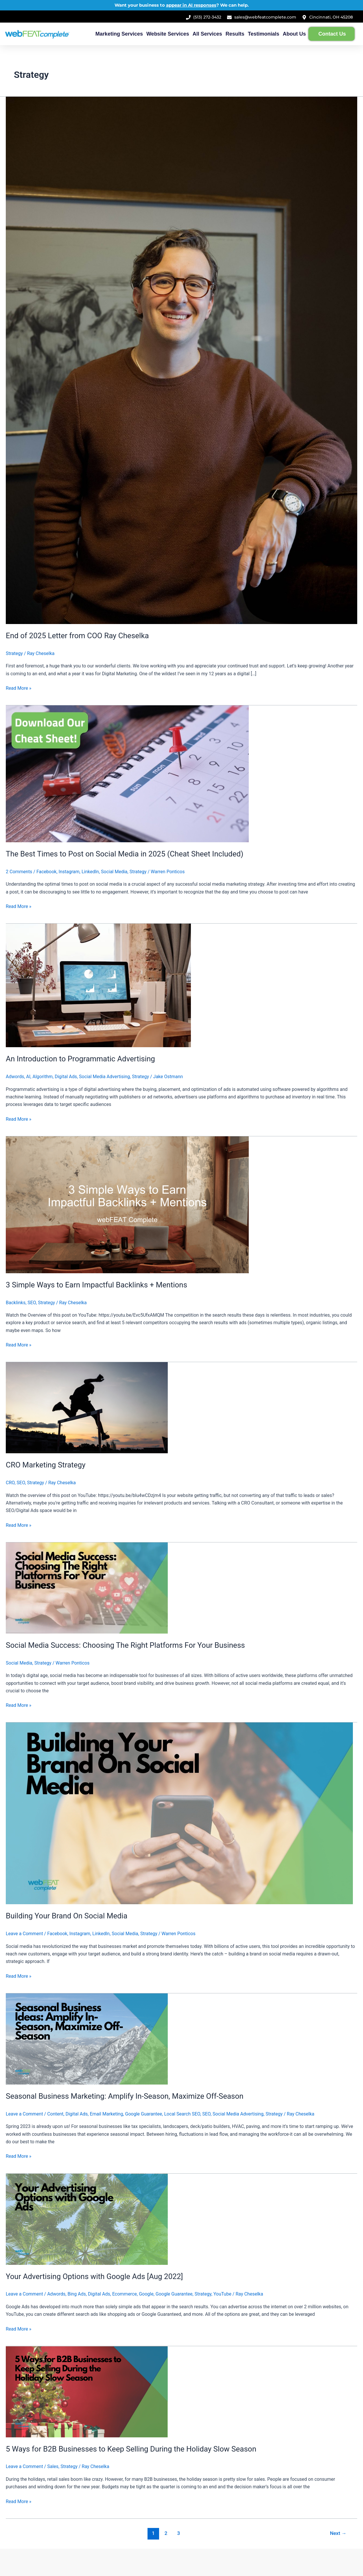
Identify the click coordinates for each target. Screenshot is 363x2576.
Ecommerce (124, 2294)
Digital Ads (66, 1076)
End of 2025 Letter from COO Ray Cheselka (77, 635)
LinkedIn (90, 871)
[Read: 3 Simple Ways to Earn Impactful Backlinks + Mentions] (127, 1204)
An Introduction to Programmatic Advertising (80, 1058)
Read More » (18, 688)
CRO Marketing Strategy (45, 1465)
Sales (52, 2466)
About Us (294, 34)
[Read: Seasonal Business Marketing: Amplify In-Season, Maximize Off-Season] (87, 2038)
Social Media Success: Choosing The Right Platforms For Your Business (125, 1645)
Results (235, 34)
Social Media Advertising (104, 1076)
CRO (10, 1482)
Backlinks (15, 1302)
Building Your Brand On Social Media (66, 1915)
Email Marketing (106, 2114)
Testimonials (263, 34)
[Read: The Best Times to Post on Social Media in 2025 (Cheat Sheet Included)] (127, 773)
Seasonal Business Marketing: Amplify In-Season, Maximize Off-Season (125, 2096)
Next (338, 2533)
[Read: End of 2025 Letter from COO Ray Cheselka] (181, 360)
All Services (207, 34)
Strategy (14, 653)
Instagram (69, 871)
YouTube (222, 2294)
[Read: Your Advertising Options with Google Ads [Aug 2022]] (87, 2218)
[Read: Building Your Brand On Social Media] (179, 1813)
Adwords (15, 1076)
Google (146, 2294)
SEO (31, 1302)
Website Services (167, 34)
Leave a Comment (24, 1933)
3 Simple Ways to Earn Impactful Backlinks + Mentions (96, 1284)
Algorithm (42, 1076)
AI (28, 1076)
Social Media (114, 871)
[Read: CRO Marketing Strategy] (87, 1407)
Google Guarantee (143, 2114)
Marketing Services (119, 34)
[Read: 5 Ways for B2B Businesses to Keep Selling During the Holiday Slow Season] (87, 2391)
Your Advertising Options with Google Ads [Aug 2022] (94, 2276)
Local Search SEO (182, 2114)
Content (55, 2114)
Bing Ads (76, 2294)
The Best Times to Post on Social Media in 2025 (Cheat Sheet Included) (124, 854)
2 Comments (19, 871)
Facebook (46, 871)
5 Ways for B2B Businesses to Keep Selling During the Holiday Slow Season (131, 2449)
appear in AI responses (191, 5)
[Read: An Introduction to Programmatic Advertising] (98, 985)
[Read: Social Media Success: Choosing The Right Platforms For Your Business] (87, 1587)
